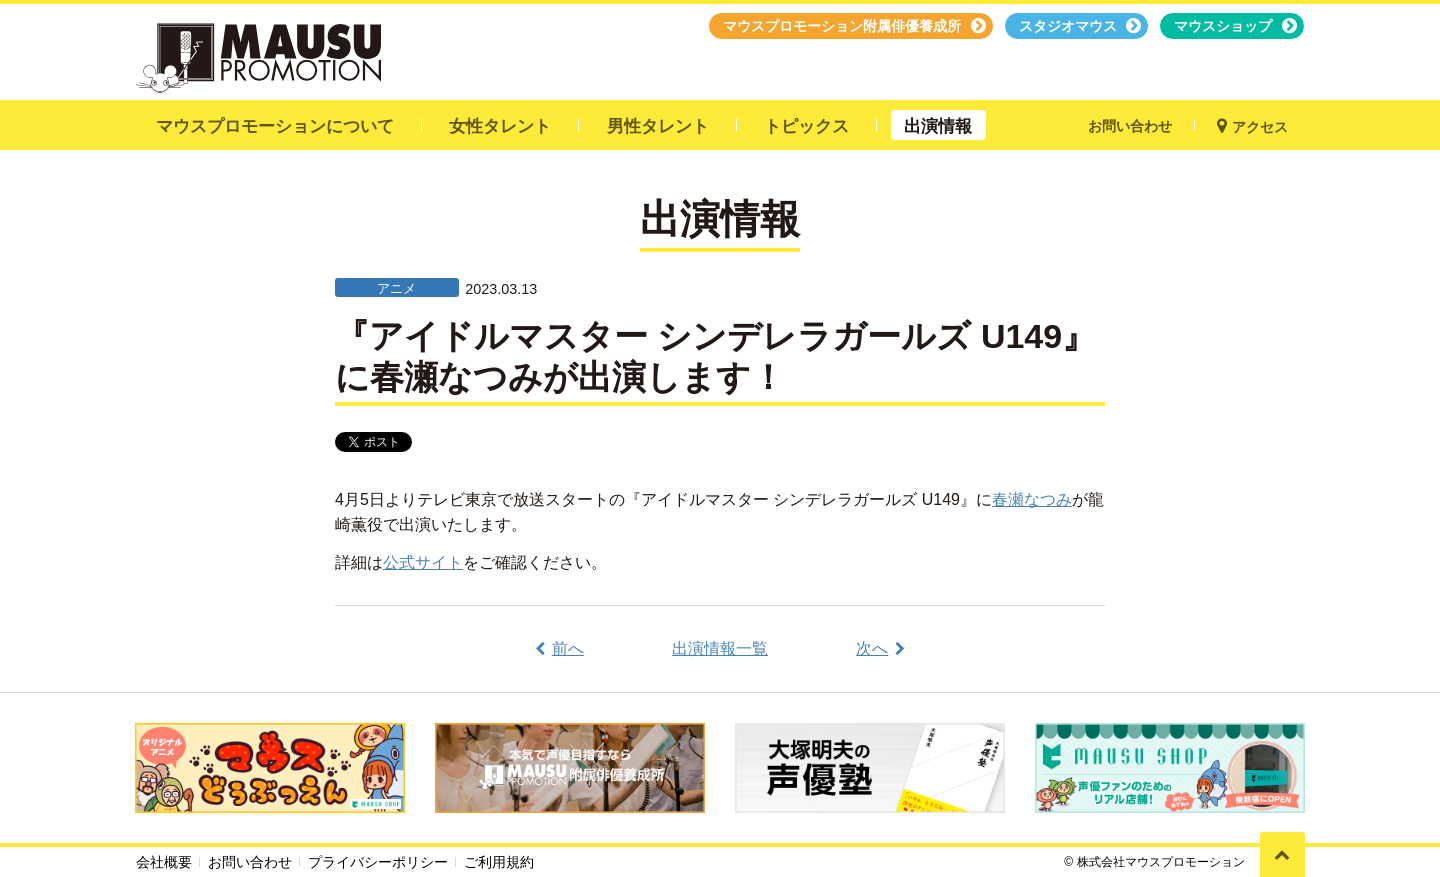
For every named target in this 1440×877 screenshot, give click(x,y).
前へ (568, 648)
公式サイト (423, 562)
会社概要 (164, 862)
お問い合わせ (250, 862)
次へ (872, 648)
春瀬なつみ (1032, 499)
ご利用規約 (499, 862)
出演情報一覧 (720, 648)
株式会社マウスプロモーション (1161, 862)
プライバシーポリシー (378, 862)
